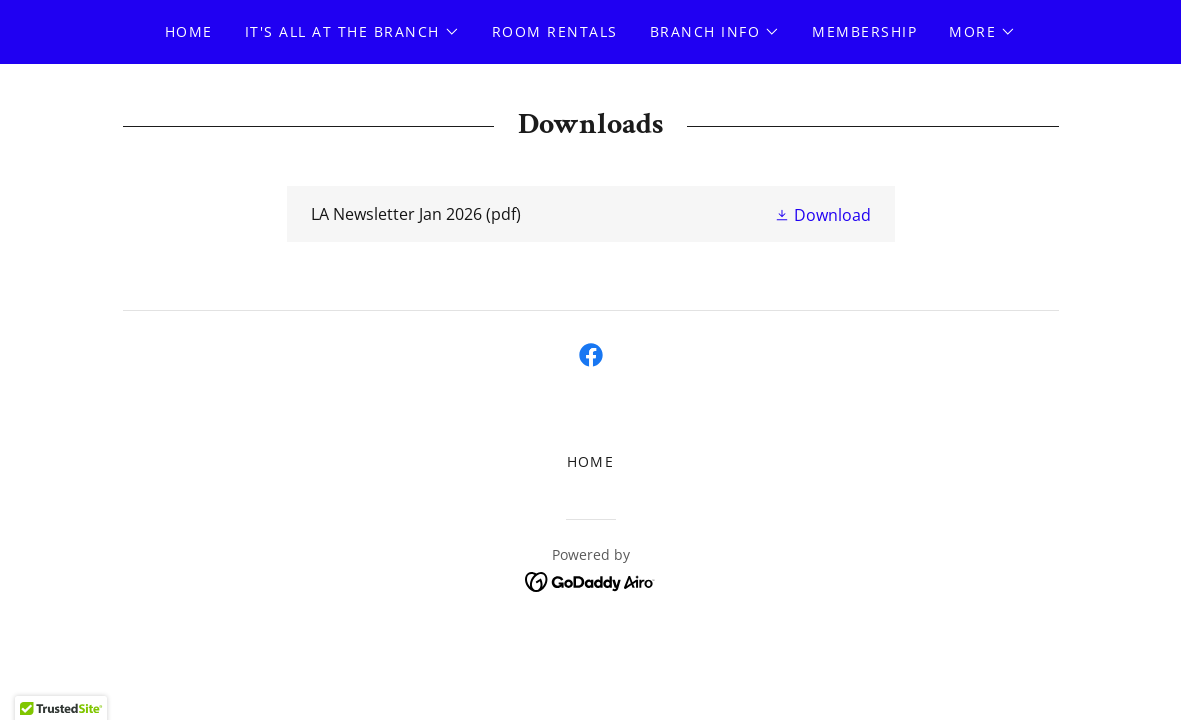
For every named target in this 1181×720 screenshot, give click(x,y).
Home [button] (591, 461)
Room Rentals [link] (555, 31)
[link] (591, 214)
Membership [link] (864, 31)
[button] (352, 32)
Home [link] (189, 31)
